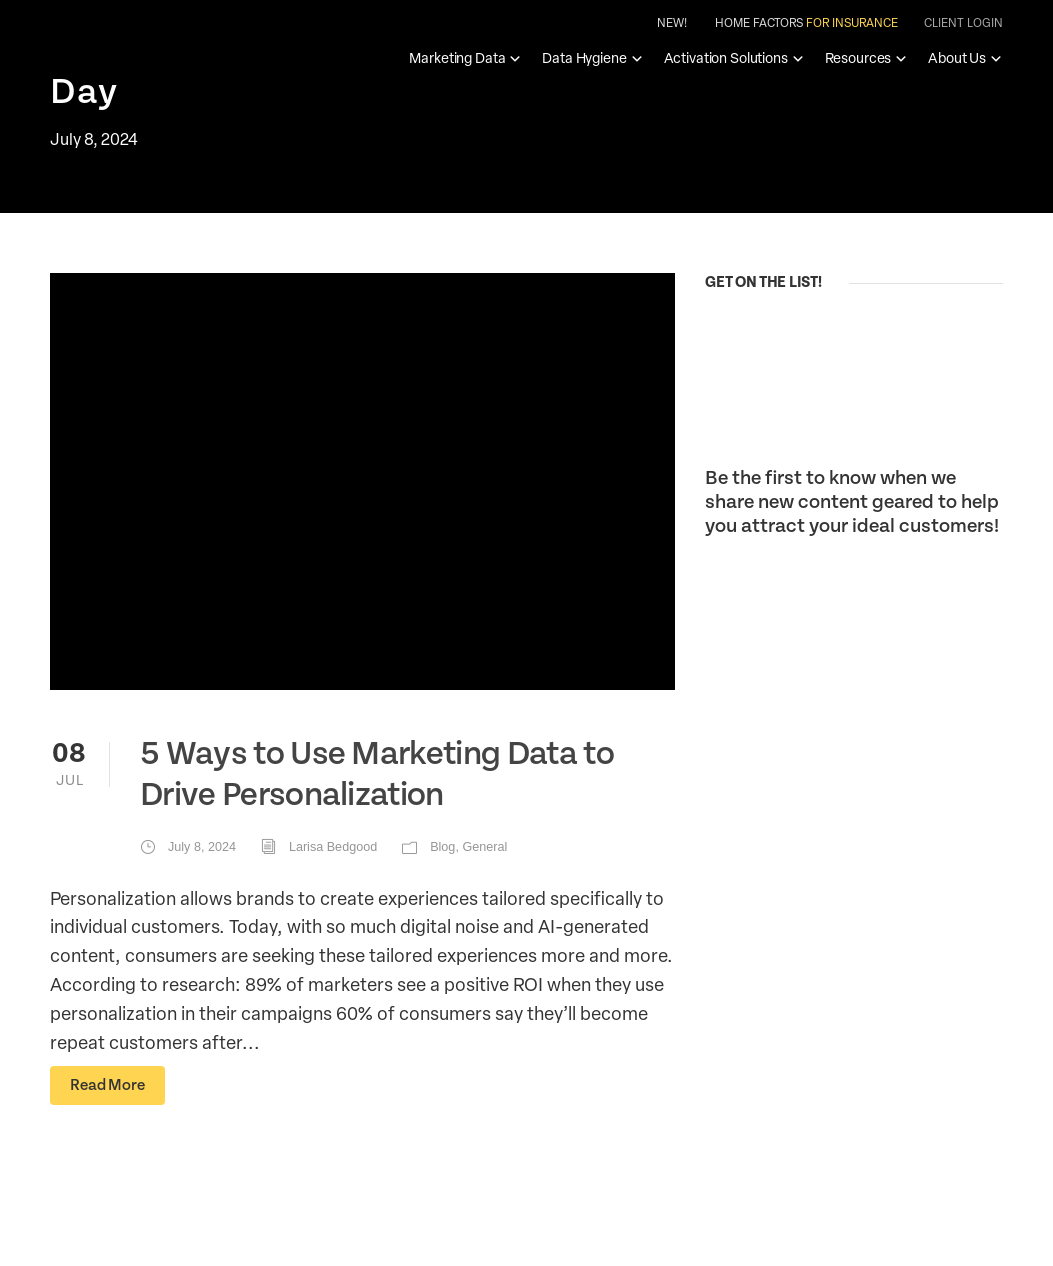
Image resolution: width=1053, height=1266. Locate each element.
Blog (442, 847)
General (484, 847)
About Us (965, 58)
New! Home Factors (777, 23)
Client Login (963, 22)
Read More (107, 1085)
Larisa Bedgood (333, 847)
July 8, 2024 (202, 847)
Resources (867, 58)
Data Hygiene (592, 58)
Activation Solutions (734, 58)
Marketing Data (465, 58)
